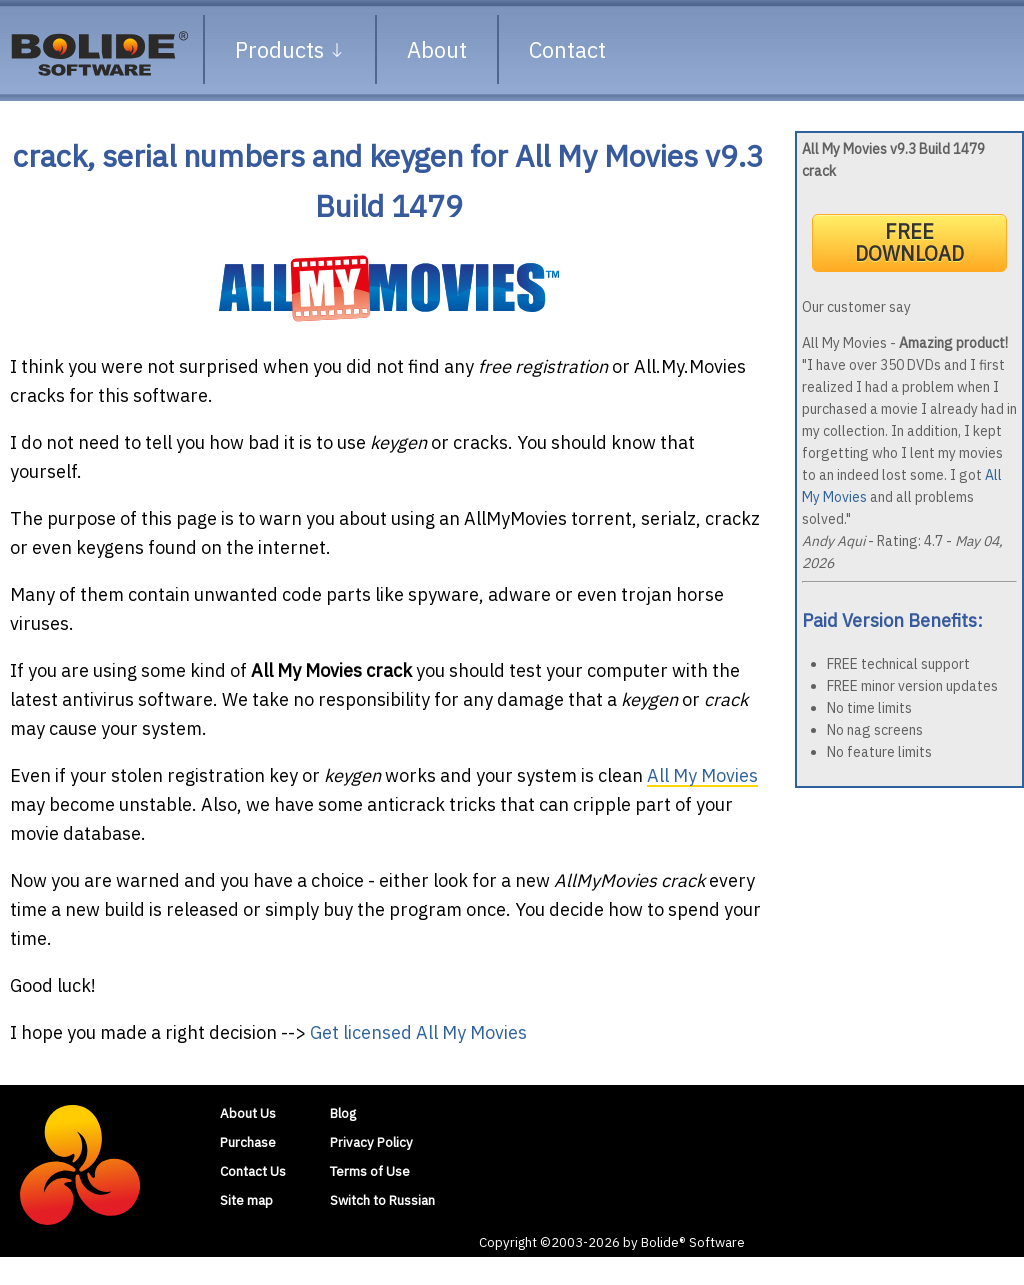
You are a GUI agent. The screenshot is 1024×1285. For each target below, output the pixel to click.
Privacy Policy (371, 1142)
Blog (343, 1113)
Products (290, 49)
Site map (246, 1200)
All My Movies (702, 775)
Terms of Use (370, 1171)
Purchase (248, 1142)
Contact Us (253, 1171)
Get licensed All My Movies (418, 1032)
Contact (567, 49)
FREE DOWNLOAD (909, 242)
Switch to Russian (382, 1200)
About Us (248, 1113)
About (437, 49)
